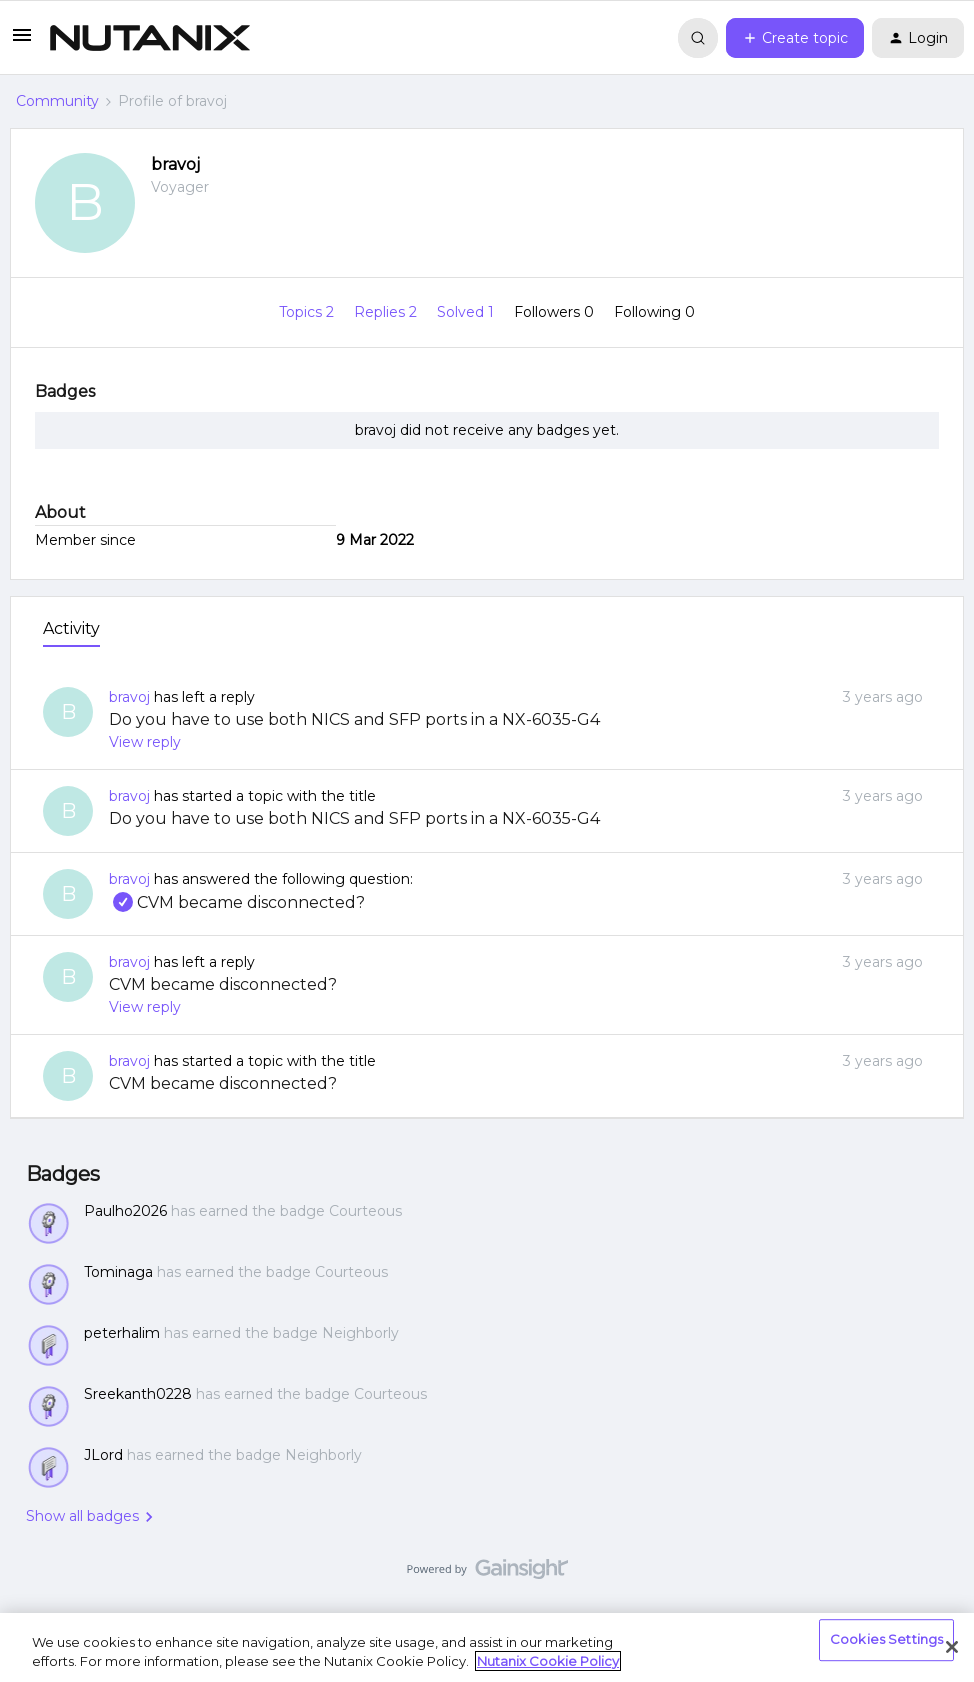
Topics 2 (308, 312)
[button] (22, 42)
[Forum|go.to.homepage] (150, 38)
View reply (145, 742)
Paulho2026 (125, 1211)
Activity (71, 628)
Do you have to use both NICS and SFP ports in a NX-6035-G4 (354, 719)
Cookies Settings (886, 1640)
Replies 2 (387, 312)
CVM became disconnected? (237, 902)
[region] (487, 1647)
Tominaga (118, 1272)
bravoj (175, 164)
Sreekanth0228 (138, 1394)
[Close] (952, 1647)
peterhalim (122, 1333)
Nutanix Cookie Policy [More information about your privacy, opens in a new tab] (548, 1661)
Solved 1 (467, 312)
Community (57, 101)
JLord (103, 1455)
